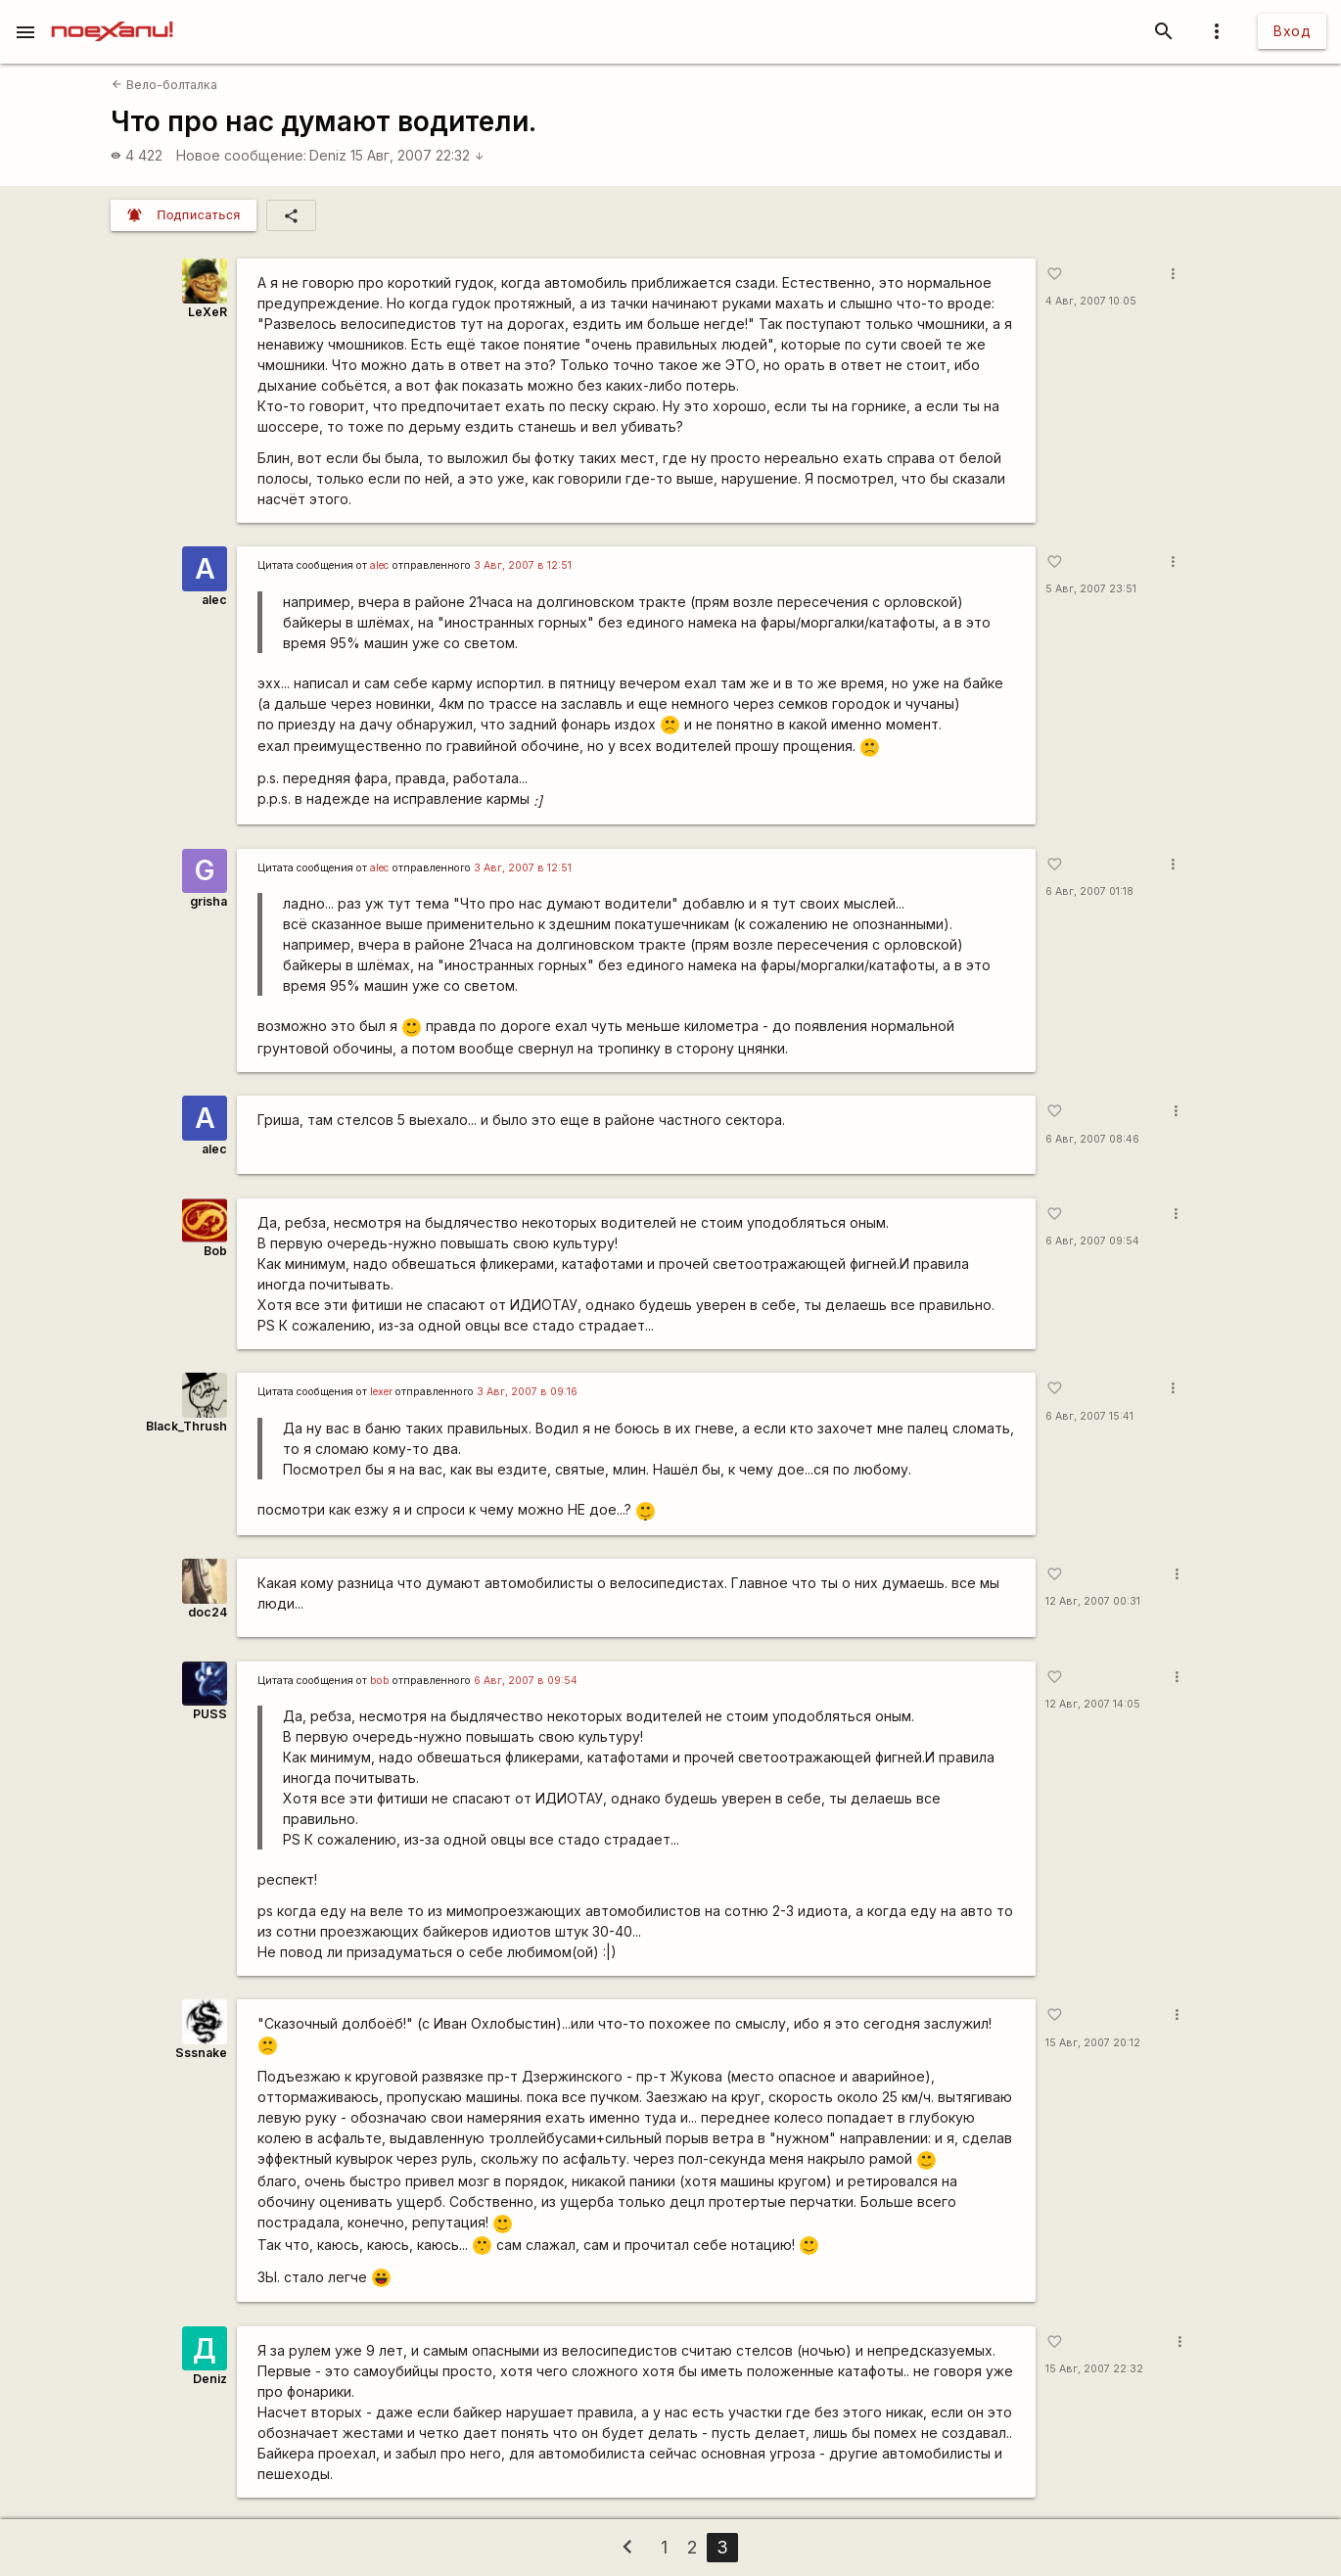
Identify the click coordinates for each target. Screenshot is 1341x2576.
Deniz (328, 155)
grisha (208, 901)
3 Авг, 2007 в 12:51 (523, 565)
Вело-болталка (164, 84)
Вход (1292, 31)
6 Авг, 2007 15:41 (1089, 1416)
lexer (381, 1391)
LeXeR (207, 311)
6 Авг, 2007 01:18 (1089, 891)
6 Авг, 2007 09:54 (1092, 1241)
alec (214, 599)
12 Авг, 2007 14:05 (1092, 1704)
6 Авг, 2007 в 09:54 (526, 1680)
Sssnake (201, 2052)
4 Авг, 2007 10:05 (1090, 301)
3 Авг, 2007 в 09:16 (527, 1391)
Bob (215, 1250)
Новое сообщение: (241, 155)
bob (380, 1680)
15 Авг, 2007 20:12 (1092, 2043)
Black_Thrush (186, 1426)
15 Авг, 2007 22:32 (417, 155)
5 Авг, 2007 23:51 (1090, 589)
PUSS (210, 1714)
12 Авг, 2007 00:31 (1092, 1601)
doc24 (207, 1612)
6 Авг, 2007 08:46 (1092, 1139)
